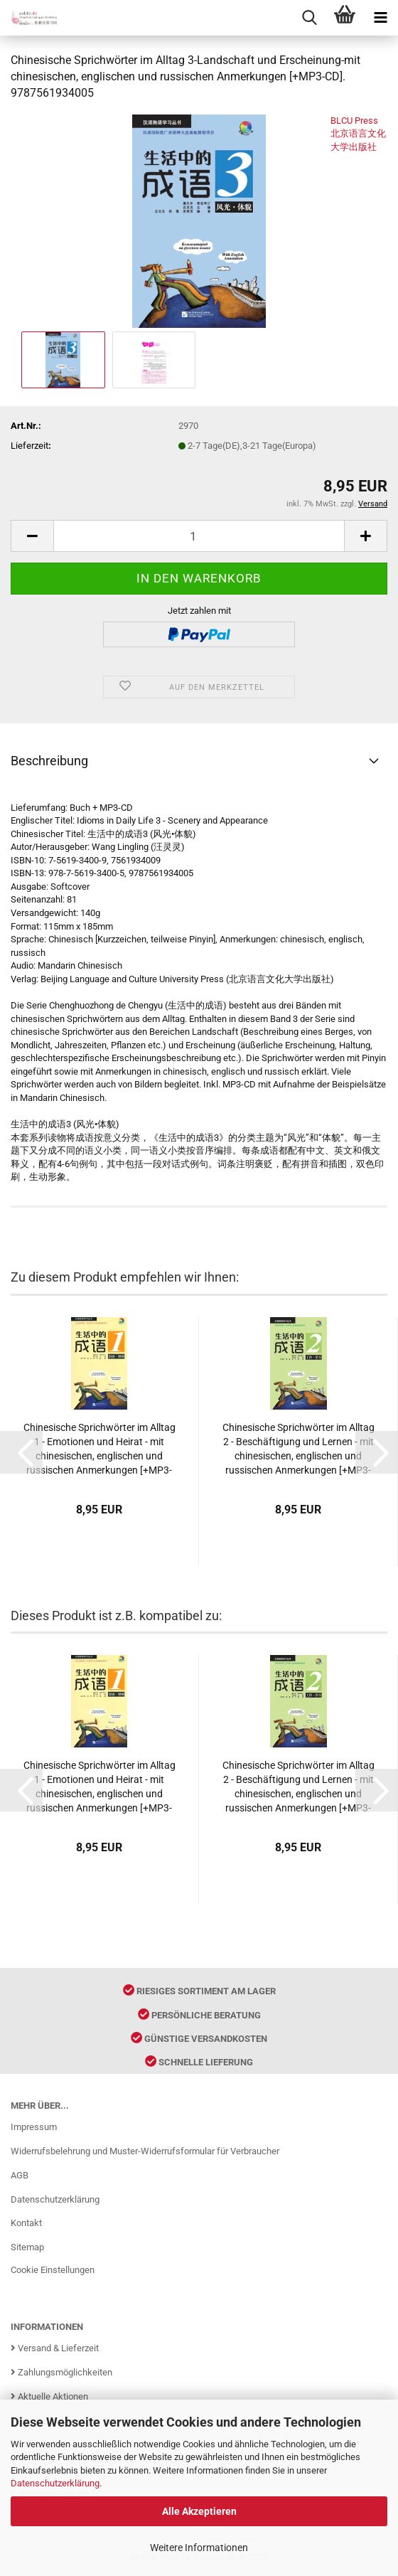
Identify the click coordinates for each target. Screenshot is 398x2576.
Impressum (34, 2127)
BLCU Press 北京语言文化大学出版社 (358, 133)
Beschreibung (49, 760)
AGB (19, 2175)
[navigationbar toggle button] (380, 18)
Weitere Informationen (199, 2547)
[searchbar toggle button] (309, 18)
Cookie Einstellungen (53, 2269)
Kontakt (26, 2223)
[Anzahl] (199, 536)
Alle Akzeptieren (199, 2511)
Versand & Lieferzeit (55, 2348)
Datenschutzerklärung (55, 2483)
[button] (21, 1452)
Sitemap (27, 2247)
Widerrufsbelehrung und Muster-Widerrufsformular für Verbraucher (145, 2151)
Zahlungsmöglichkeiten (61, 2372)
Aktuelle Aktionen (49, 2396)
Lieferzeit (29, 445)
